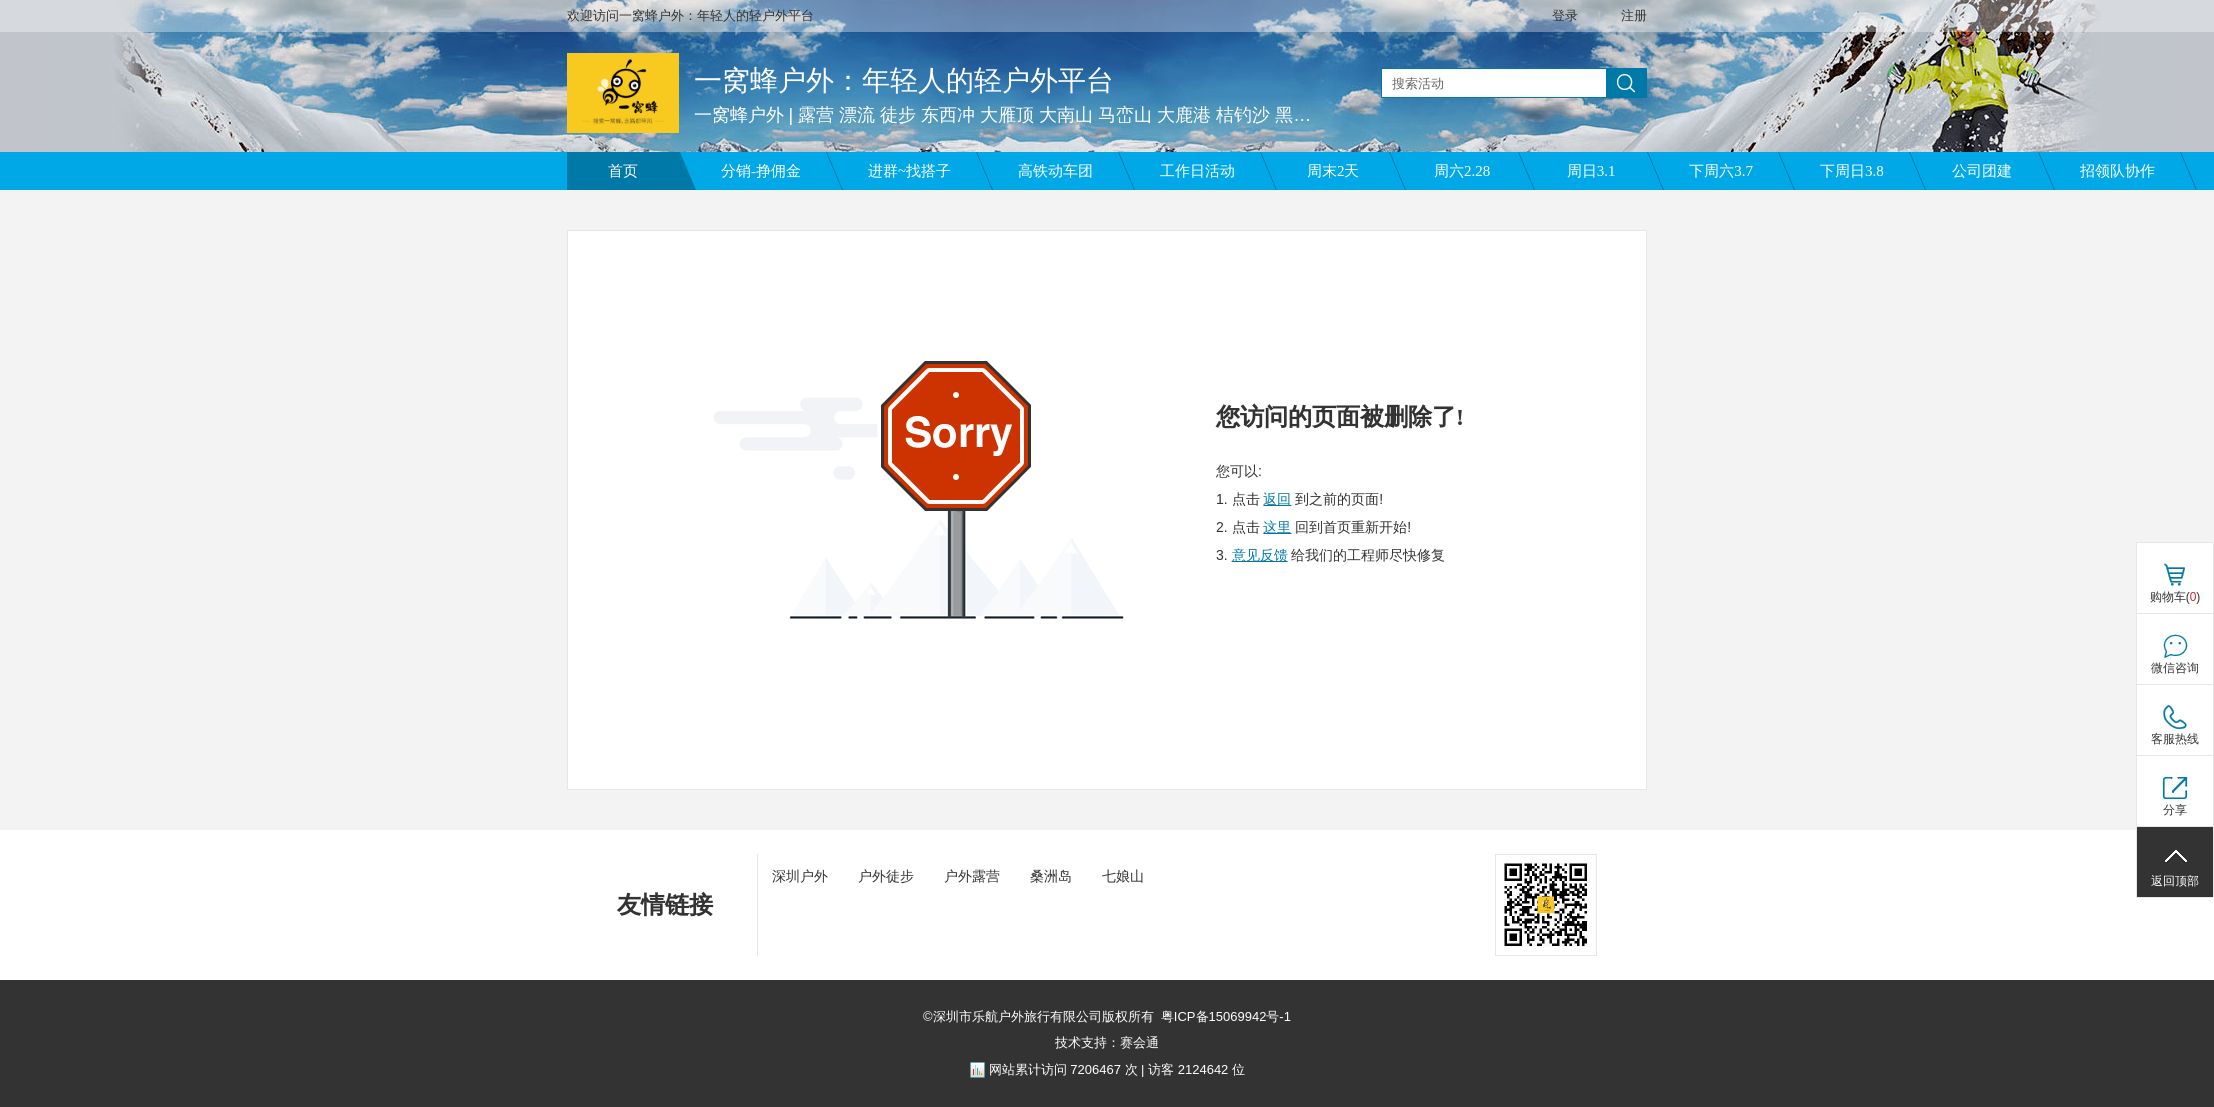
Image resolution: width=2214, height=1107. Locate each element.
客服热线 (2175, 739)
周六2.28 (1462, 171)
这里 (1277, 527)
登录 (1565, 15)
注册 (1634, 15)
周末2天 (1333, 171)
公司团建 (1982, 171)
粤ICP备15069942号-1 (1226, 1016)
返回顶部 (2175, 881)
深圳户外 (800, 876)
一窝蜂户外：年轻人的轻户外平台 (904, 80)
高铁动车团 (1055, 171)
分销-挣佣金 (761, 171)
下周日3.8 (1852, 171)
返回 (1277, 499)
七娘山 (1123, 876)
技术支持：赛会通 (1107, 1042)
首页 (623, 171)
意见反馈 (1260, 555)
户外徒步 (886, 876)
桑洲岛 (1051, 876)
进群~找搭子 (909, 171)
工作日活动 (1197, 171)
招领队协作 (2117, 171)
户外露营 (972, 876)
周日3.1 (1591, 171)
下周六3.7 (1721, 171)
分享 (2175, 810)
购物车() (2175, 597)
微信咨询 (2175, 668)
